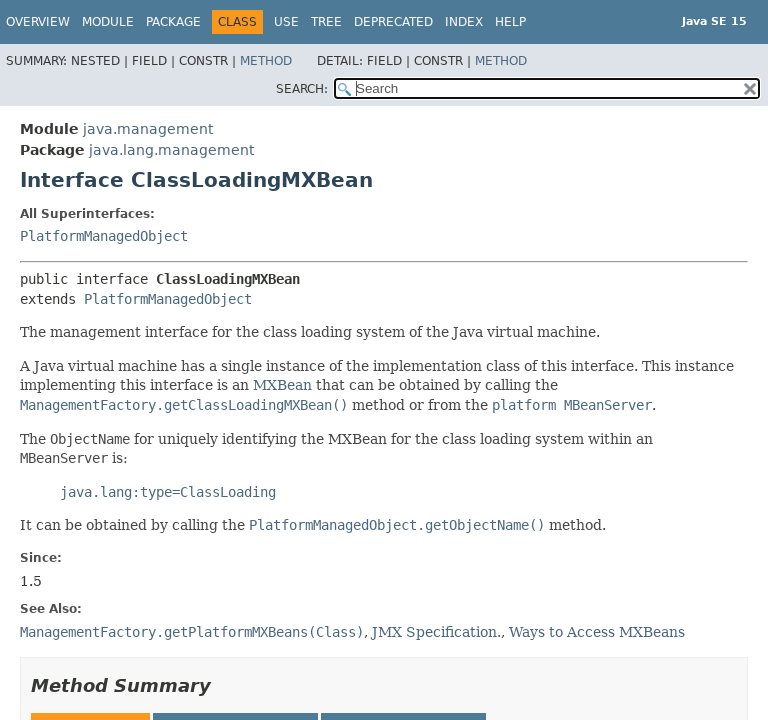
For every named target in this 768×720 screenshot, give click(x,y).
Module (108, 22)
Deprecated (393, 22)
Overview (38, 22)
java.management (148, 129)
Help (510, 22)
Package (173, 22)
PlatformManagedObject (104, 236)
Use (286, 22)
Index (464, 22)
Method (266, 61)
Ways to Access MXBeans (597, 632)
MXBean (282, 385)
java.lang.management (171, 150)
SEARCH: (302, 89)
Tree (326, 22)
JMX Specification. (436, 632)
